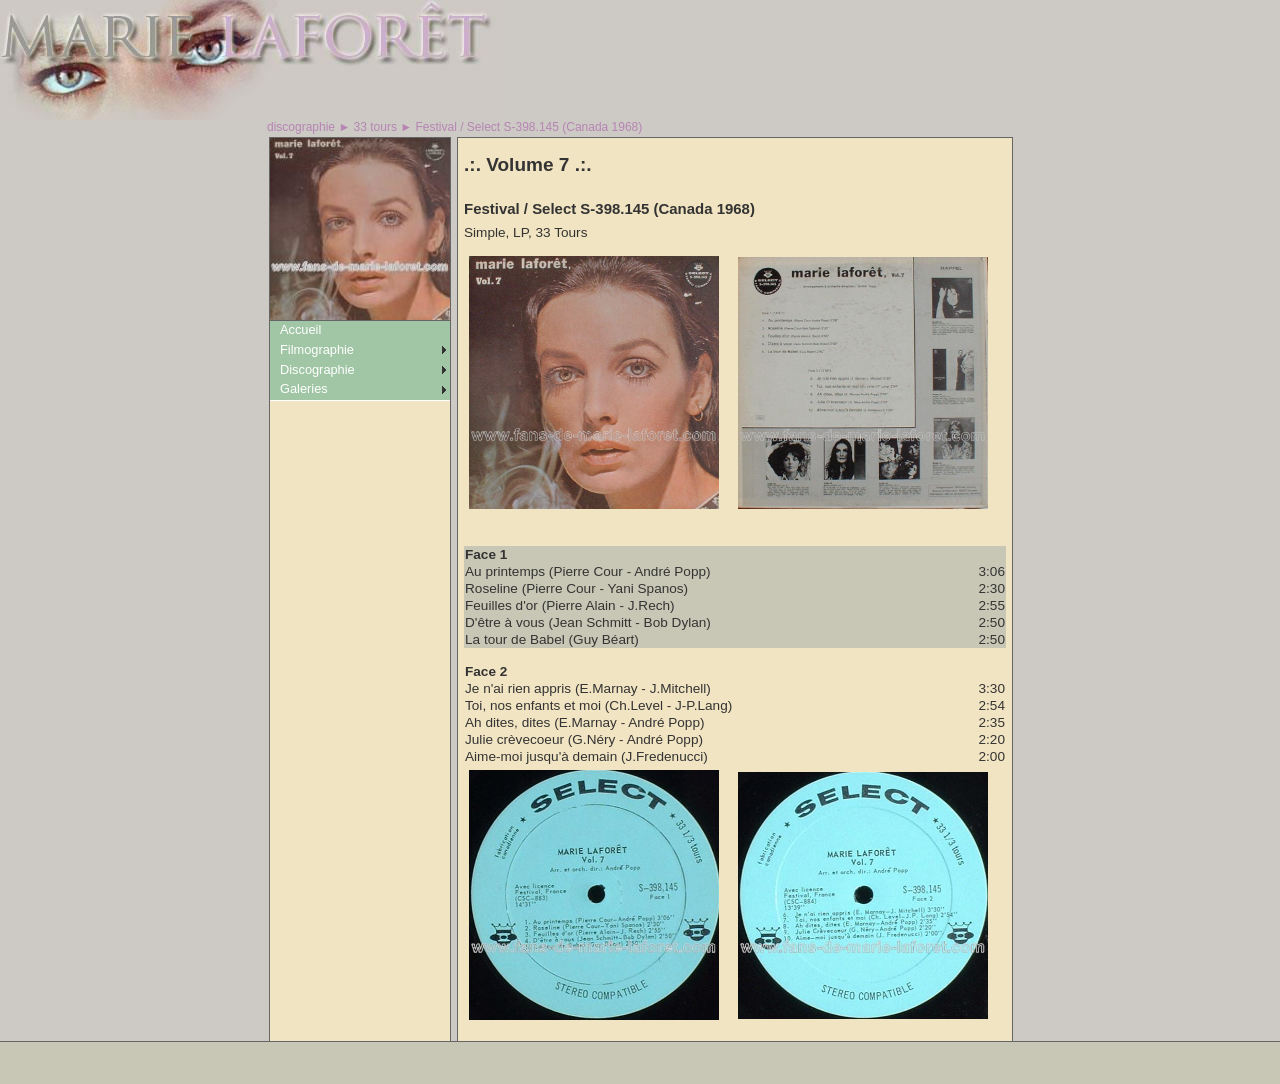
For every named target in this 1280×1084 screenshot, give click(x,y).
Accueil (300, 329)
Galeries (304, 388)
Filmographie (317, 349)
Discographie (317, 369)
